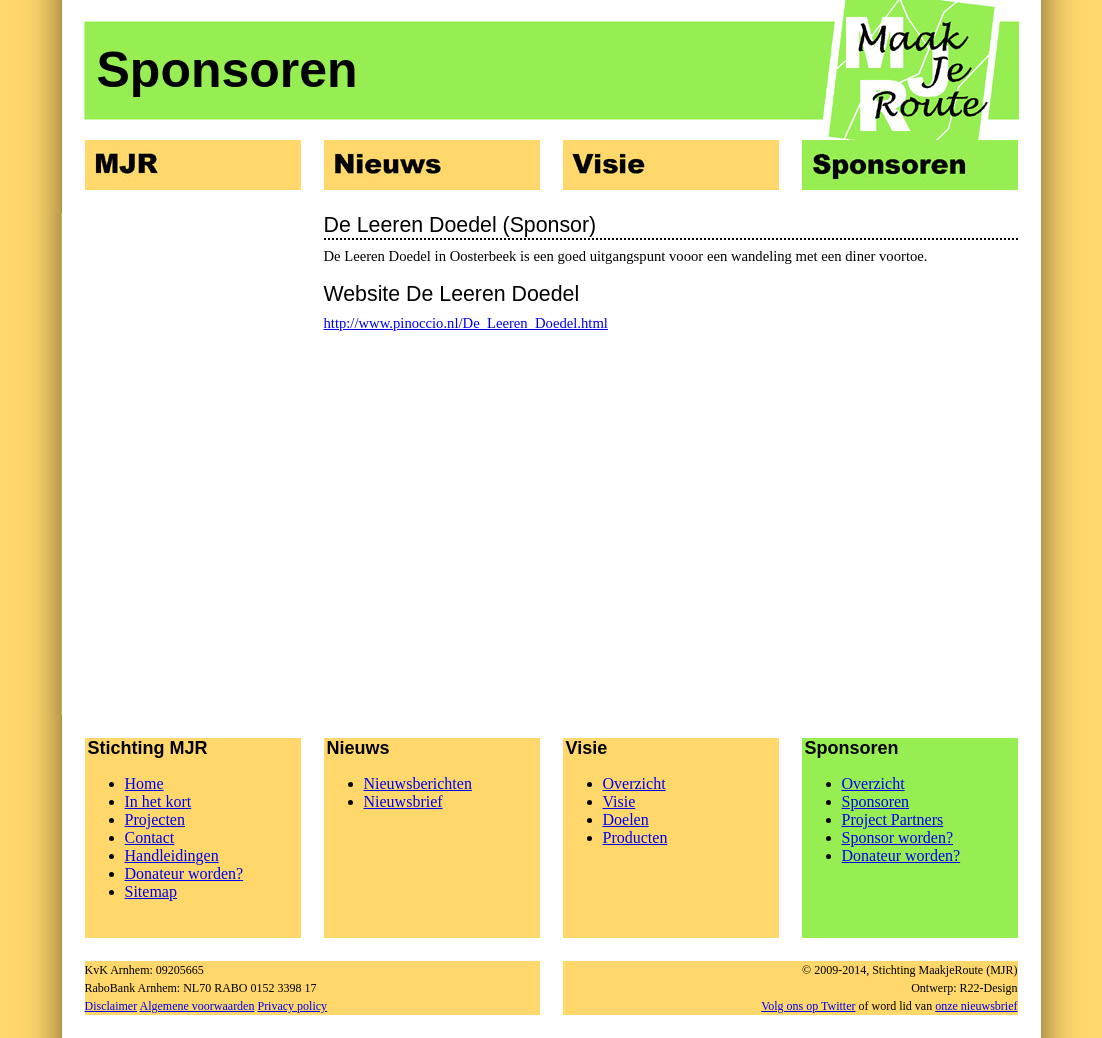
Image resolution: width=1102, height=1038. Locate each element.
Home (144, 783)
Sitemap (151, 891)
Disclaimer (111, 1006)
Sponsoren (876, 801)
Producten (635, 837)
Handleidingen (172, 855)
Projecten (155, 819)
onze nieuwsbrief (976, 1006)
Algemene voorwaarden (197, 1006)
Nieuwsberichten (418, 783)
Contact (150, 837)
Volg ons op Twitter (808, 1006)
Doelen (626, 819)
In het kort (158, 801)
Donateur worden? (184, 873)
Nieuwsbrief (403, 801)
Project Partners (893, 819)
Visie (619, 801)
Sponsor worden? (898, 837)
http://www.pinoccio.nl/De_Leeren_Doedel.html (466, 323)
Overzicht (634, 783)
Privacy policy (292, 1006)
